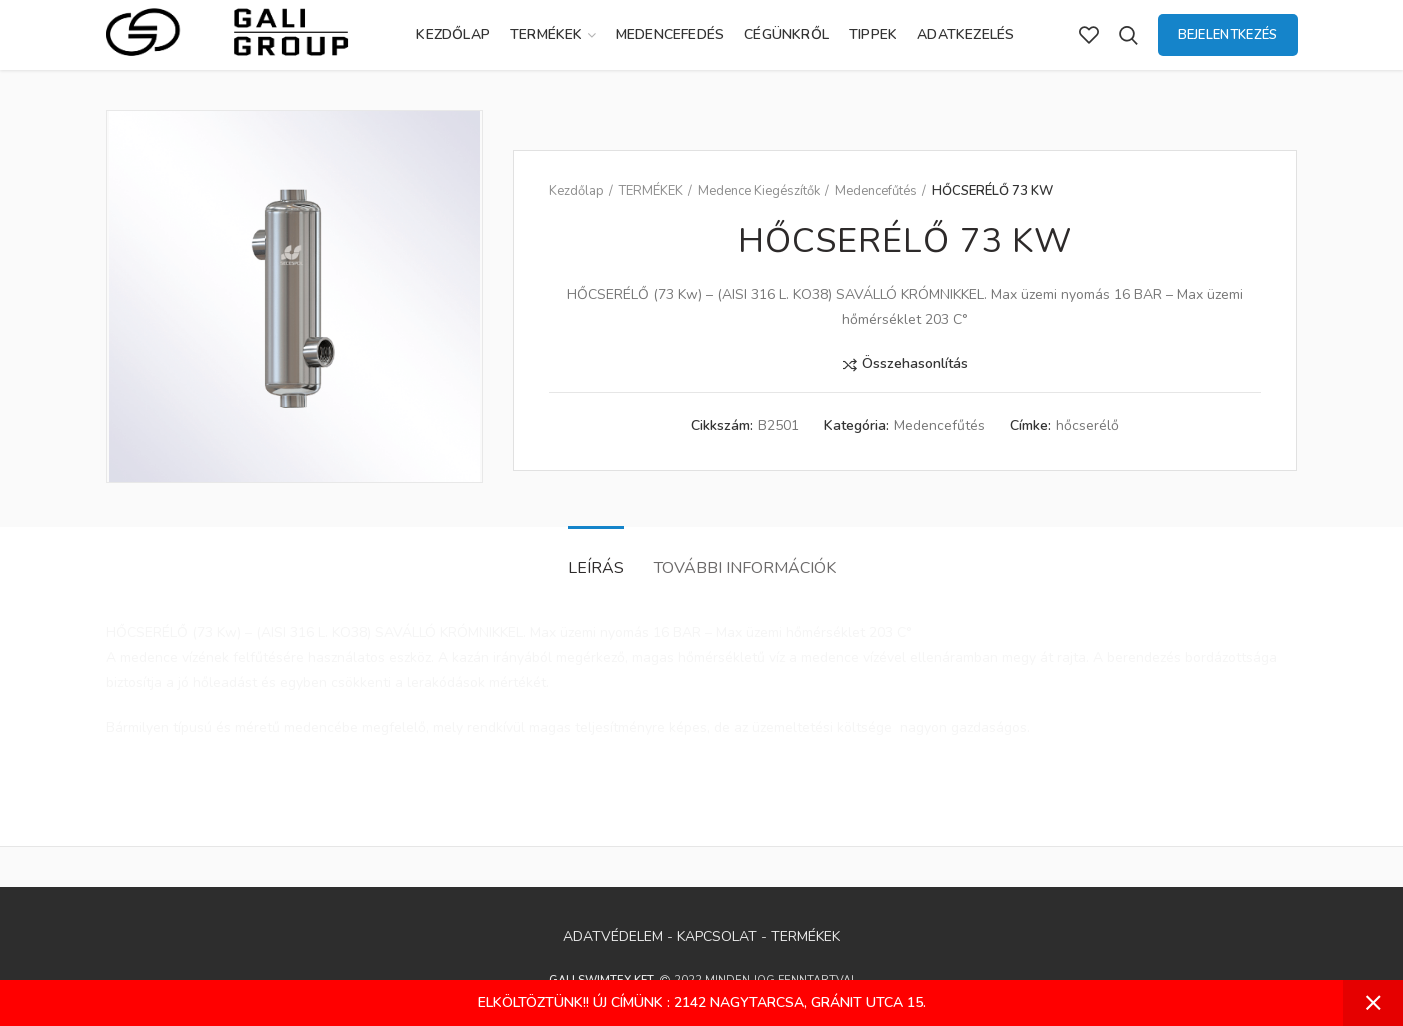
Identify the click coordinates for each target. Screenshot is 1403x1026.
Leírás (596, 568)
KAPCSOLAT (717, 936)
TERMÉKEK (651, 191)
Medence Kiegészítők (759, 191)
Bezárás (1373, 1003)
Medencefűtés (876, 191)
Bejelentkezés (1228, 35)
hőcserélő (1087, 426)
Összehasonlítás (915, 364)
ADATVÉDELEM (613, 936)
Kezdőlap (576, 191)
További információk (745, 568)
